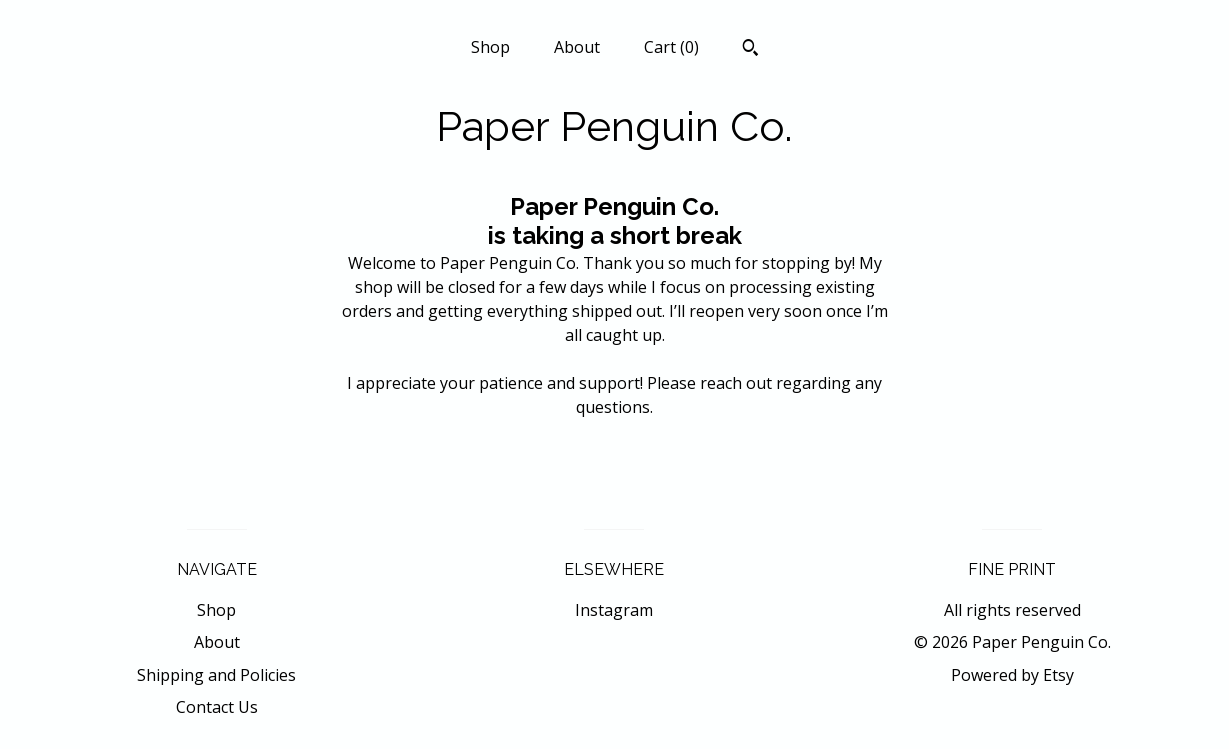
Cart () (671, 47)
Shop (490, 47)
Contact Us (217, 707)
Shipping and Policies (216, 675)
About (577, 47)
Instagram (614, 610)
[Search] (750, 50)
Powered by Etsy (1012, 675)
